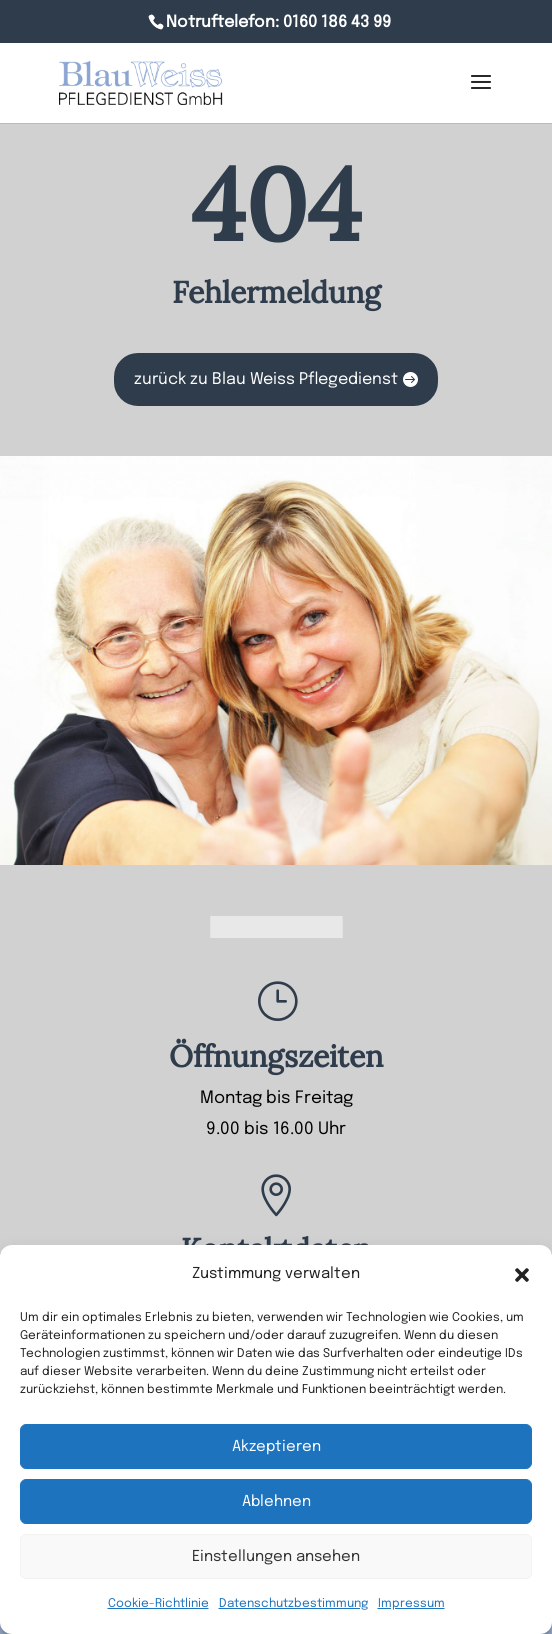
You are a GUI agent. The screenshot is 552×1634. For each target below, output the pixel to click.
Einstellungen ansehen (276, 1557)
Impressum (411, 1604)
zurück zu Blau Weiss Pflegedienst (266, 379)
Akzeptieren (276, 1447)
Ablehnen (276, 1502)
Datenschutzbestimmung (293, 1604)
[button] (522, 1275)
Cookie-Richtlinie (158, 1604)
